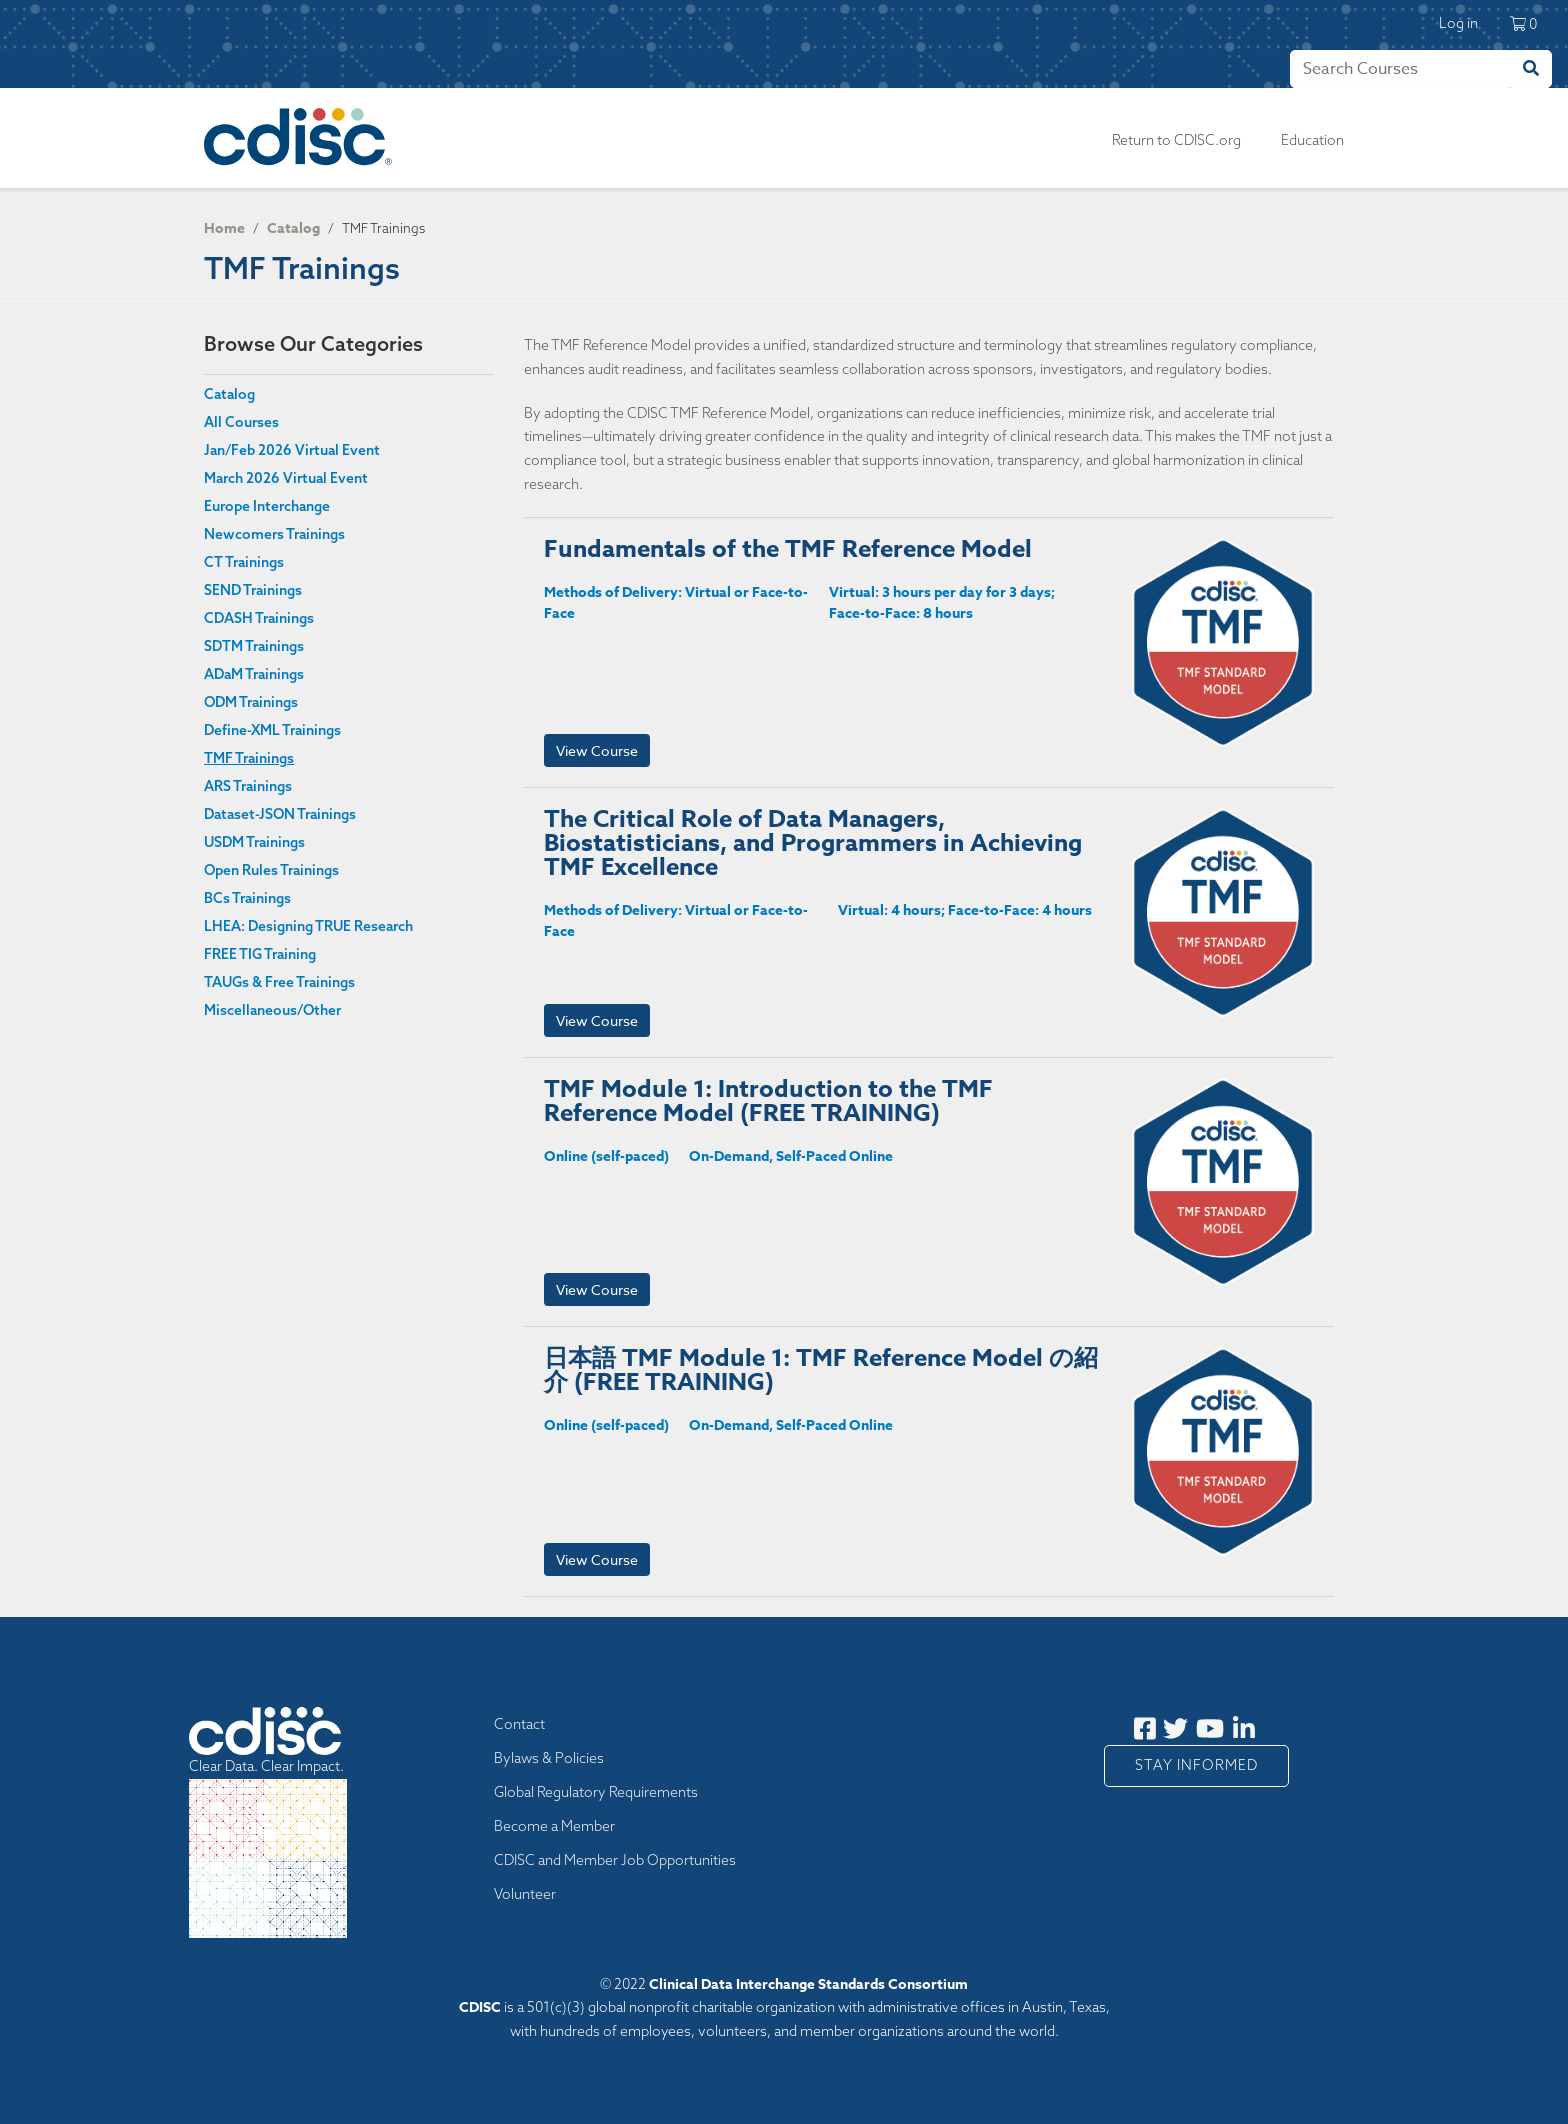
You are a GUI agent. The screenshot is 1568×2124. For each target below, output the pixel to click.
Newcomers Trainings (274, 534)
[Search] (1400, 69)
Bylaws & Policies (549, 1758)
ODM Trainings (251, 702)
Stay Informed (1196, 1765)
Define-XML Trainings (272, 730)
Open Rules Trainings (271, 870)
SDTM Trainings (254, 646)
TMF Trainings (249, 758)
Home (224, 228)
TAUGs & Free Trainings (279, 982)
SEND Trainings (253, 590)
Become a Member (554, 1826)
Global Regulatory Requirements (596, 1792)
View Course (597, 750)
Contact (519, 1724)
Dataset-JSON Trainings (280, 814)
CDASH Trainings (259, 618)
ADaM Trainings (254, 674)
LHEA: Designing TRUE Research (308, 926)
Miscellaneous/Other (272, 1010)
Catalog (293, 228)
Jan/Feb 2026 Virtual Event (292, 450)
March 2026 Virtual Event (286, 478)
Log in (1458, 23)
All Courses (241, 422)
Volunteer (525, 1894)
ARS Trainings (248, 786)
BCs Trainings (247, 898)
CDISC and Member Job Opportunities (615, 1860)
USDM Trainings (254, 842)
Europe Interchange (267, 506)
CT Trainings (244, 562)
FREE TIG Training (260, 954)
